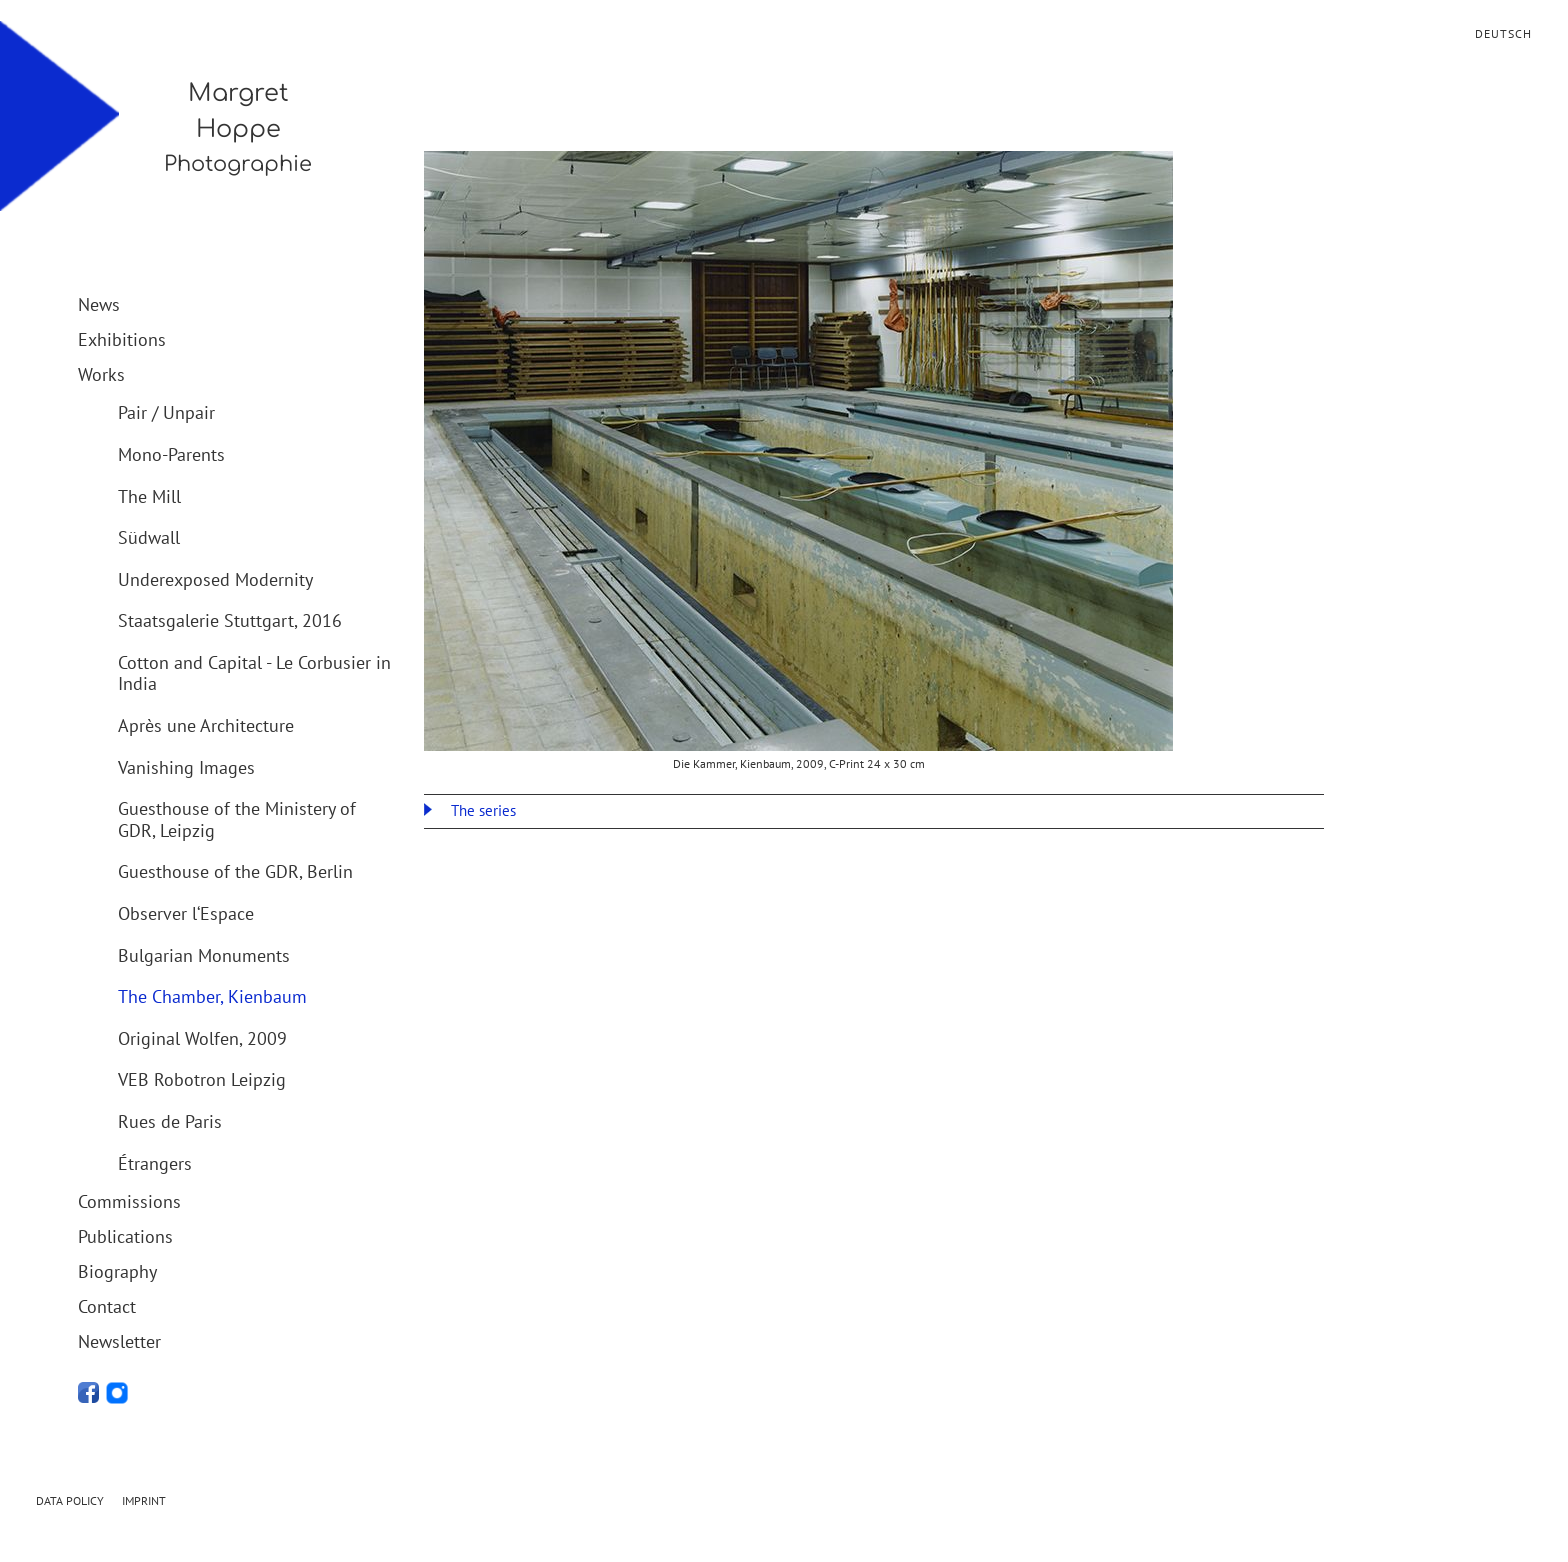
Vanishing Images (186, 767)
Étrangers (155, 1163)
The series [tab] (481, 810)
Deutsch (1503, 33)
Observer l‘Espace (186, 913)
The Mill (149, 496)
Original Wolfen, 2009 (202, 1038)
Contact (107, 1306)
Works (101, 374)
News (99, 304)
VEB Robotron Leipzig (202, 1079)
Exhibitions (122, 339)
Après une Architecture (206, 725)
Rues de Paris (170, 1121)
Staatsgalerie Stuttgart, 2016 (230, 620)
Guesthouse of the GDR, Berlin (235, 871)
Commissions (129, 1201)
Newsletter (119, 1341)
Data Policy (70, 1500)
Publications (125, 1236)
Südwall (149, 537)
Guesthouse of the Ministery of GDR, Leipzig (237, 819)
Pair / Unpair (166, 412)
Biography (117, 1271)
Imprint (144, 1500)
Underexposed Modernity (215, 579)
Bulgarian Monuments (204, 955)
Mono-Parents (171, 454)
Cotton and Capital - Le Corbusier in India (254, 673)
